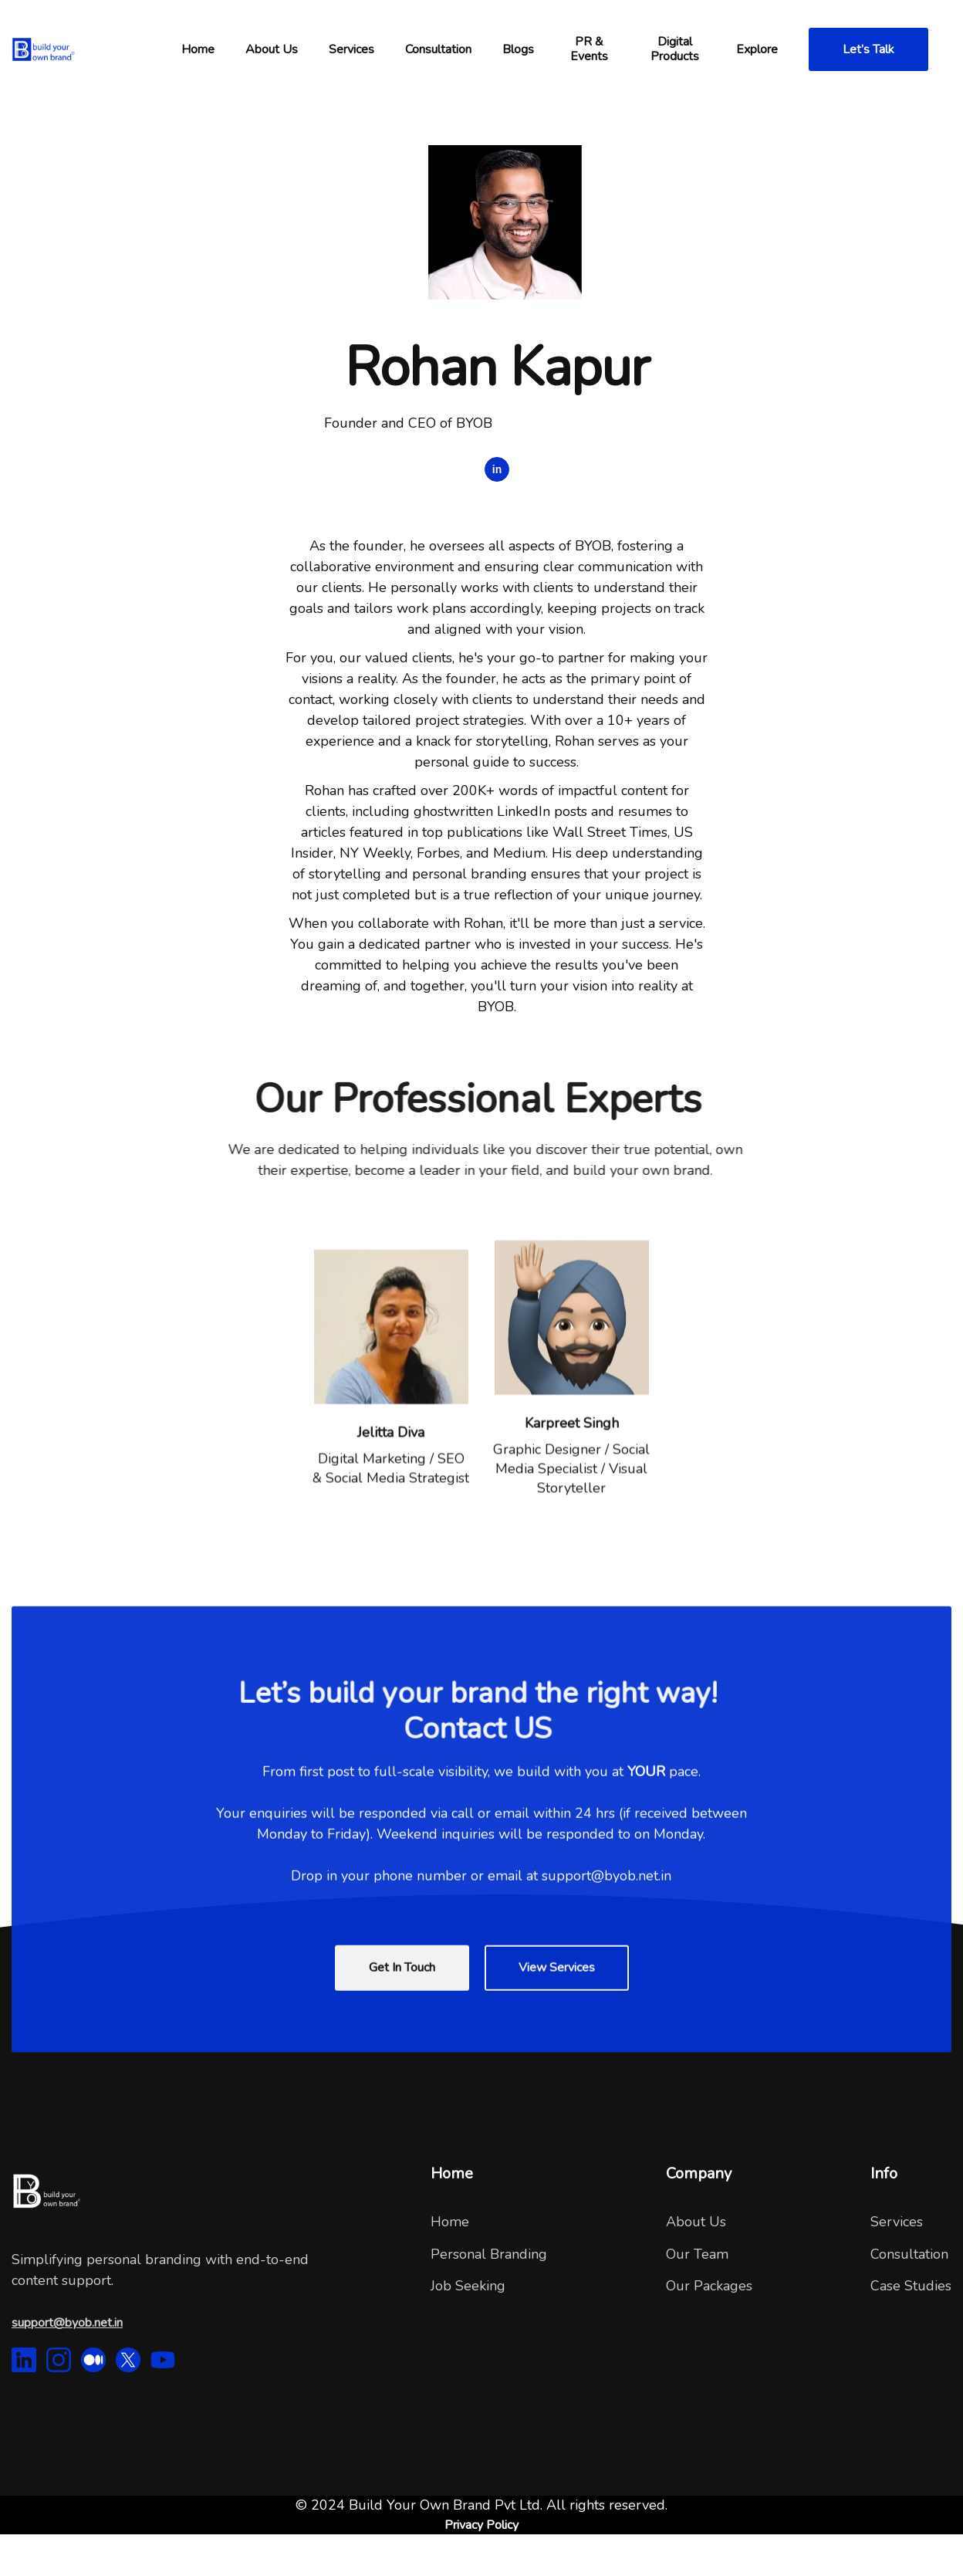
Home (450, 2221)
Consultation (909, 2254)
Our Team (697, 2254)
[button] (198, 49)
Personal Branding (489, 2254)
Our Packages (709, 2285)
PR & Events (589, 49)
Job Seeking (468, 2285)
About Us (696, 2221)
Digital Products (674, 49)
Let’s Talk (868, 49)
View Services (557, 2010)
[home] (89, 49)
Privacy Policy (481, 2525)
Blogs (518, 49)
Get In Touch (402, 2010)
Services (351, 49)
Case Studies (910, 2285)
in (497, 469)
